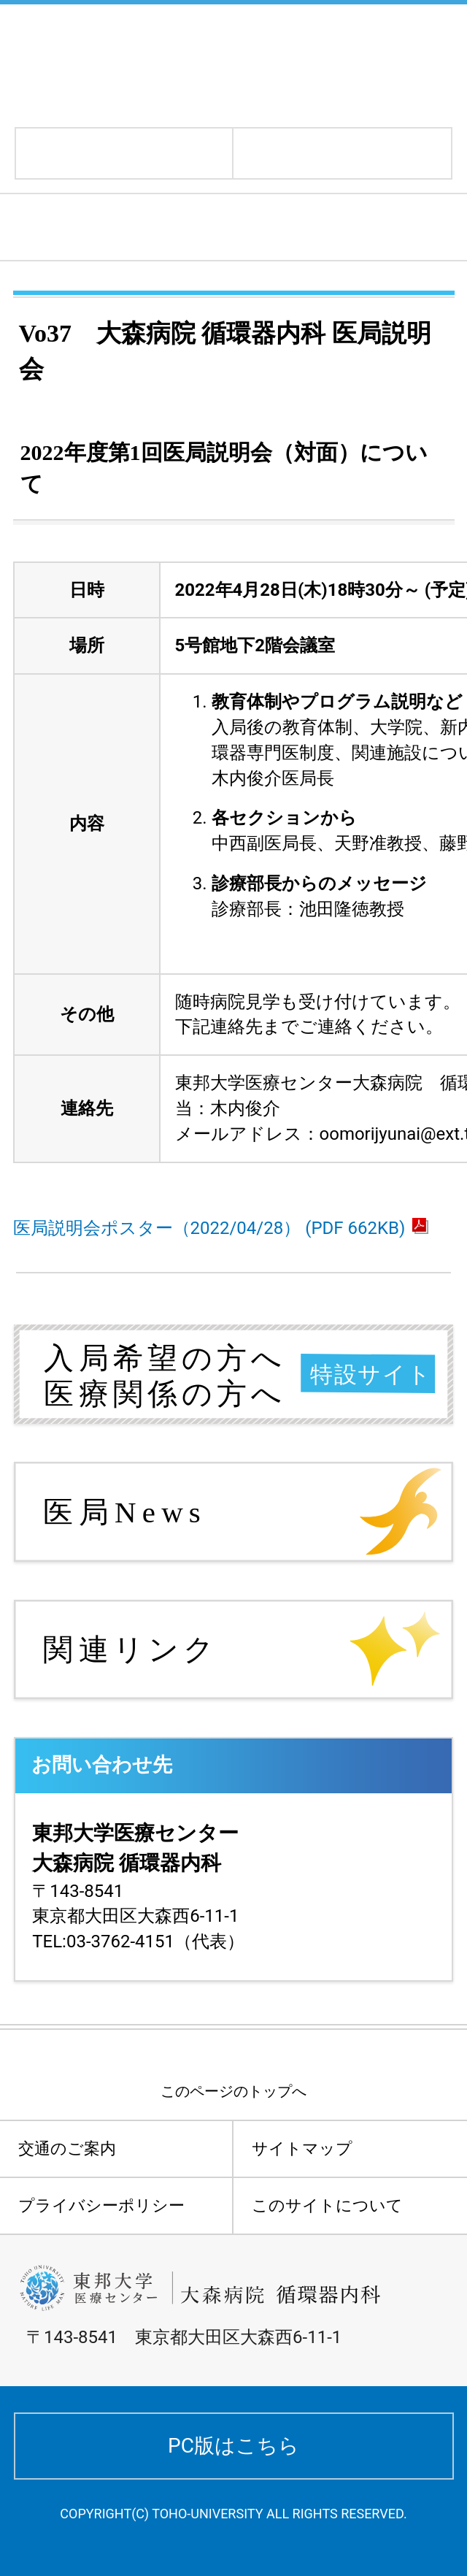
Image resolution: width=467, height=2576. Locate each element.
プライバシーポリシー (101, 2205)
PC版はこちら (233, 2446)
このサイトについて (327, 2205)
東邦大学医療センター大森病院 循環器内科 (205, 64)
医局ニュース (83, 227)
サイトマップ (302, 2148)
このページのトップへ (233, 2091)
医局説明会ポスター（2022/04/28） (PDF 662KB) (221, 1228)
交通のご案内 (67, 2148)
